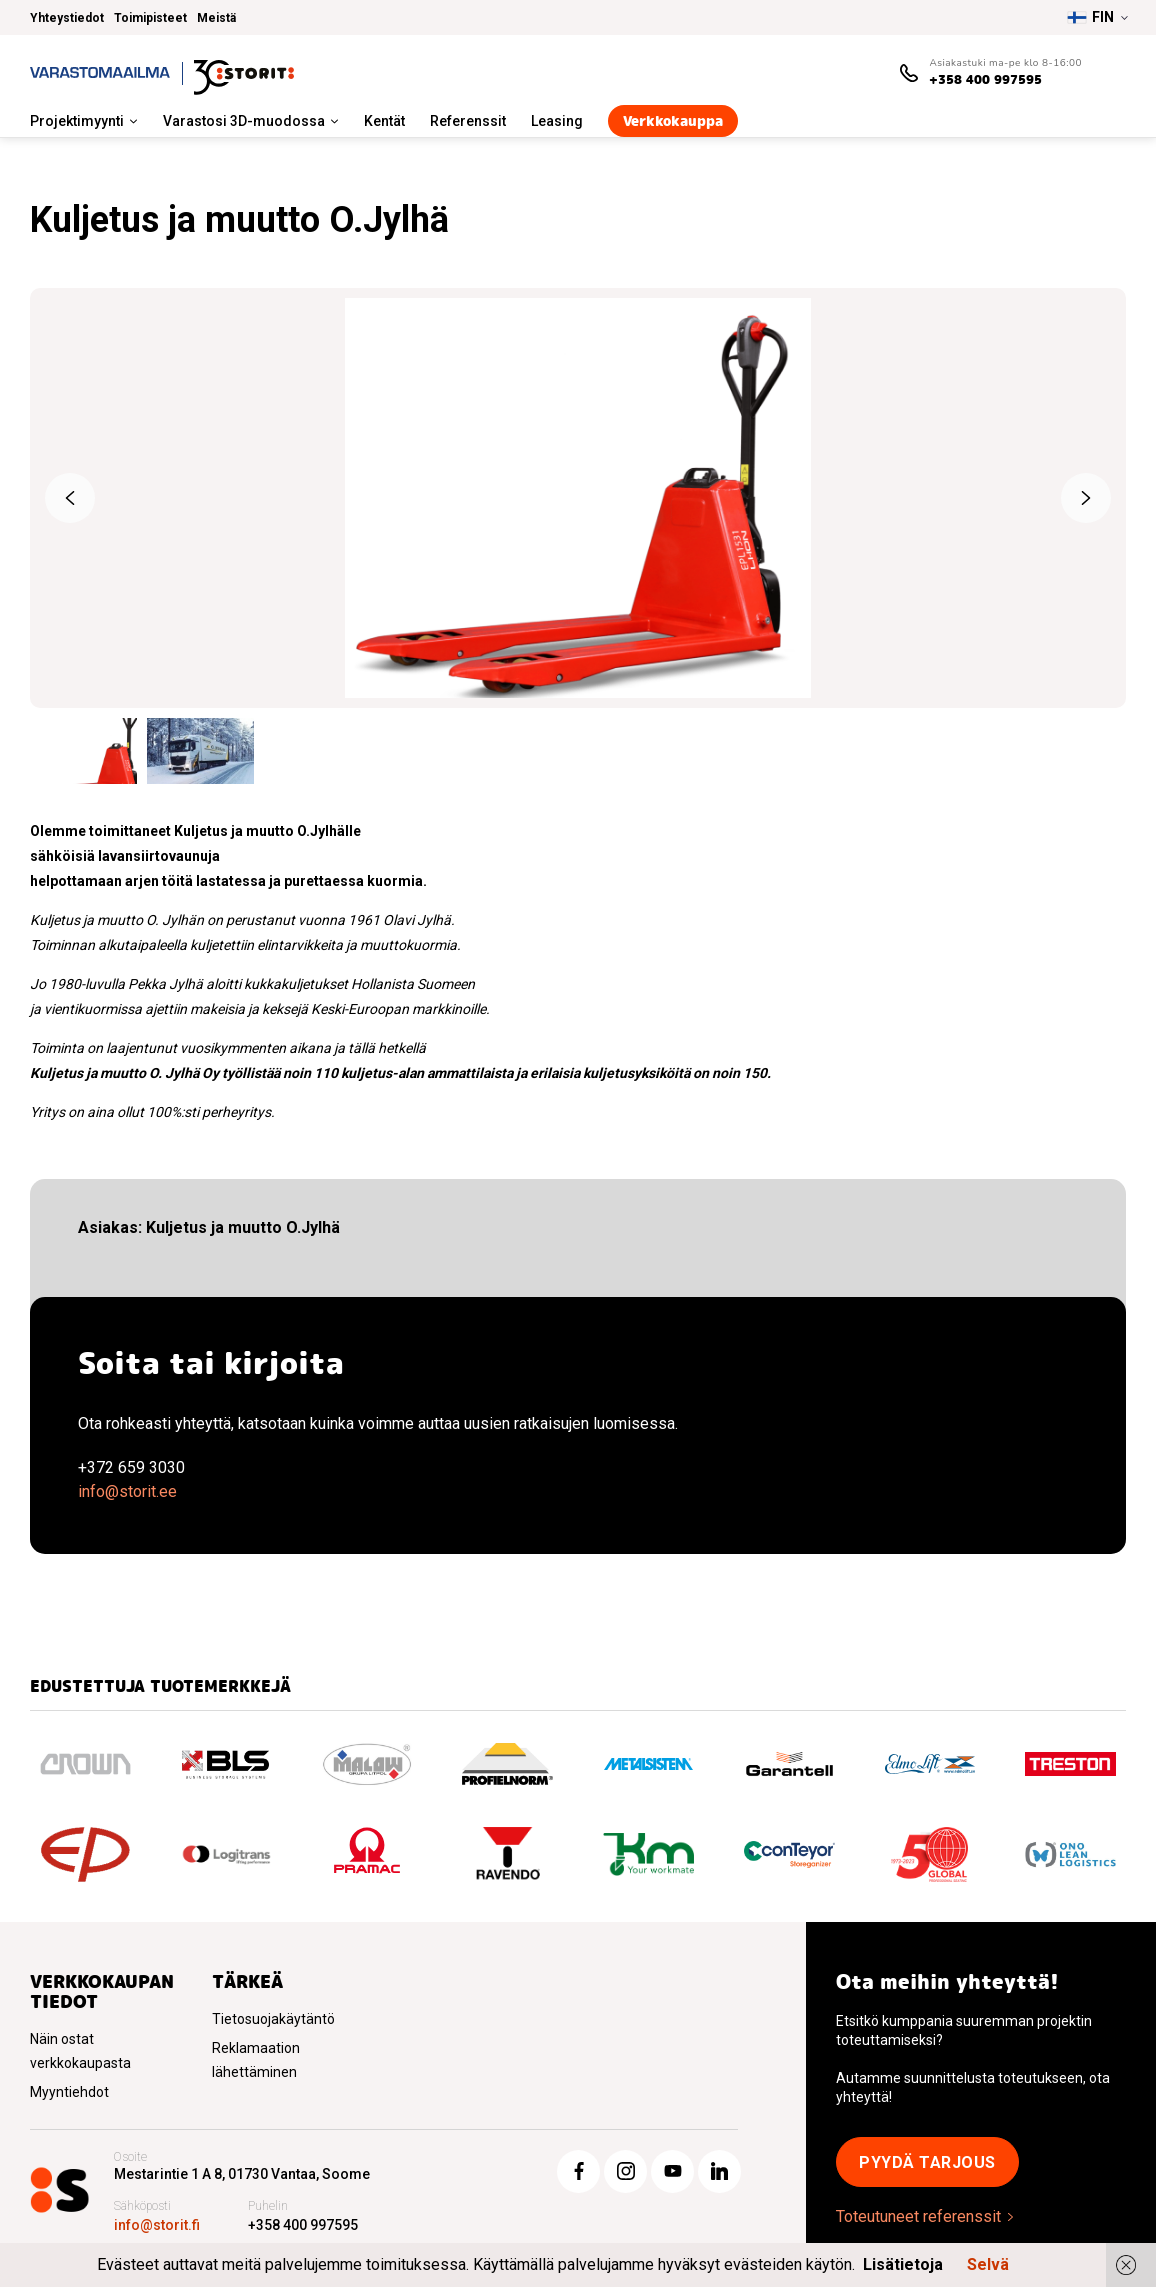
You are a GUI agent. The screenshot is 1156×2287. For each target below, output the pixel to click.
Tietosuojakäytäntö (273, 2019)
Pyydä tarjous (927, 2162)
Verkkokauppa (673, 121)
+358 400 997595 (985, 79)
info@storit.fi (157, 2225)
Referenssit (468, 121)
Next (1086, 498)
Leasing (557, 121)
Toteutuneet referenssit (918, 2216)
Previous (70, 498)
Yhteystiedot (67, 18)
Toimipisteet (150, 18)
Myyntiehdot (69, 2092)
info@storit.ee (127, 1491)
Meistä (216, 18)
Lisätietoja (903, 2264)
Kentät (384, 121)
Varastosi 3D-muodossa (244, 121)
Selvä (988, 2264)
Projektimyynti (77, 121)
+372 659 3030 (131, 1467)
